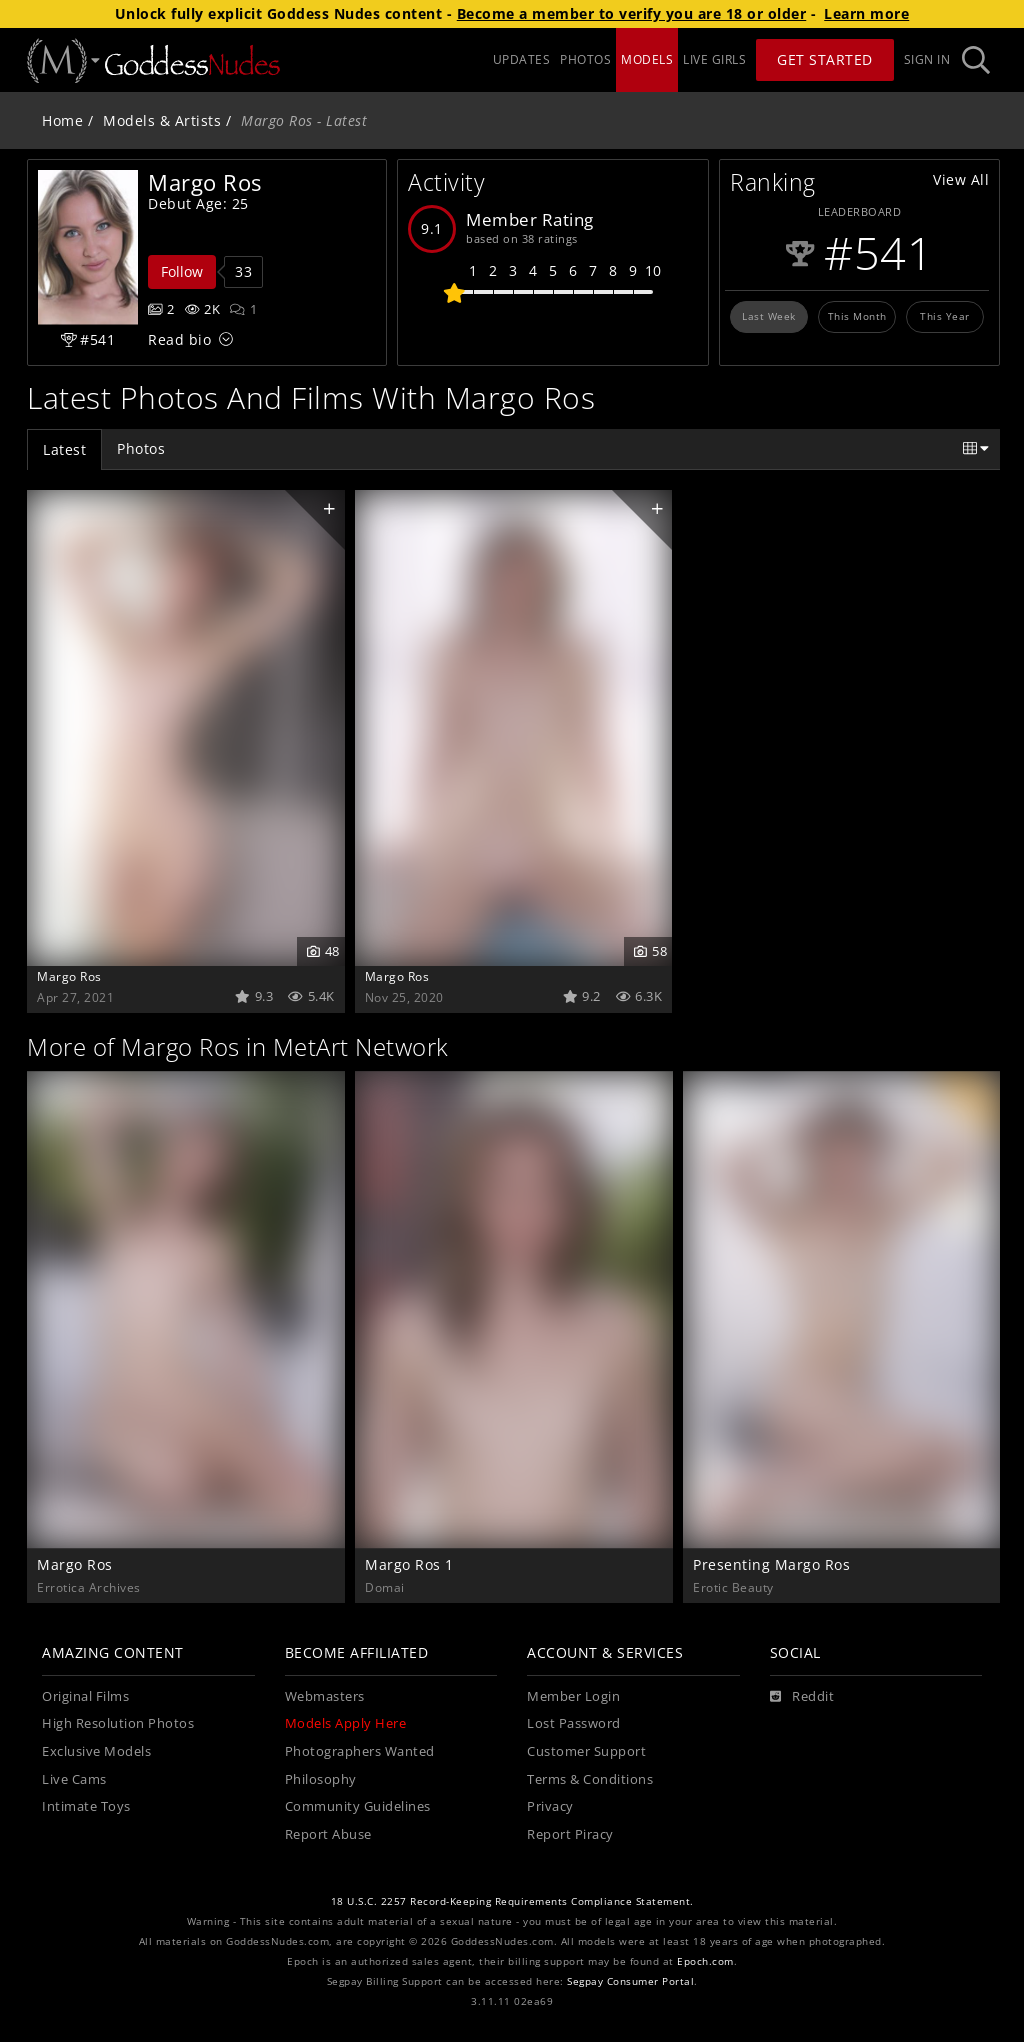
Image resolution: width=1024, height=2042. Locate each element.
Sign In (927, 59)
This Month (857, 316)
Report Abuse (328, 1834)
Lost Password (574, 1723)
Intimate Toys (86, 1806)
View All (961, 179)
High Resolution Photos (118, 1723)
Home (62, 120)
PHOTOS (585, 59)
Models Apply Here (346, 1723)
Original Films (85, 1696)
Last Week (769, 316)
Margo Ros (69, 976)
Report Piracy (570, 1834)
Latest (64, 449)
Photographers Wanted (360, 1751)
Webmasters (325, 1696)
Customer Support (586, 1751)
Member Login (573, 1696)
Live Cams (74, 1779)
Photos (141, 448)
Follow (182, 271)
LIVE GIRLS (714, 59)
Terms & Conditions (590, 1779)
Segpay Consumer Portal (630, 1981)
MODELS (647, 59)
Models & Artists (162, 120)
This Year (945, 316)
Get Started (825, 59)
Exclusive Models (96, 1751)
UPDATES (522, 59)
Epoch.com (705, 1961)
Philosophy (321, 1779)
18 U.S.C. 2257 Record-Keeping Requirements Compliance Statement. (512, 1901)
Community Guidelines (358, 1806)
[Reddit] (802, 1697)
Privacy (550, 1806)
